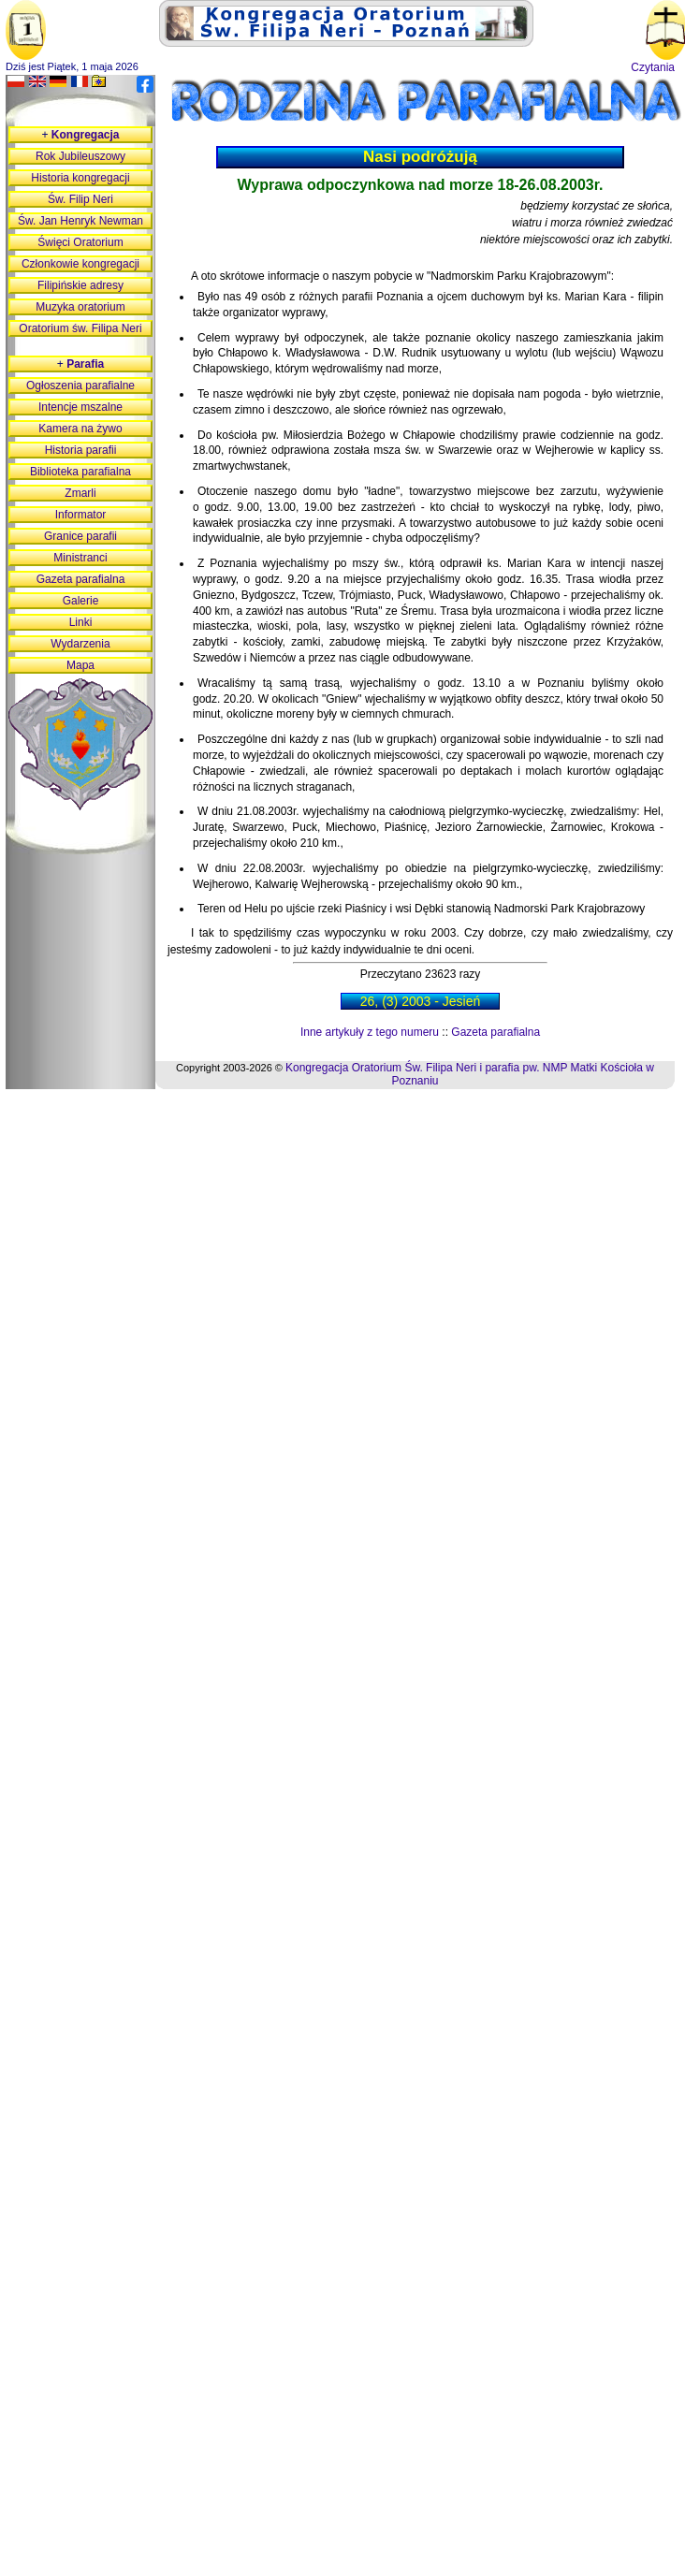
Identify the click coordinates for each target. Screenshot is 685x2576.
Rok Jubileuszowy (80, 156)
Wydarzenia (80, 643)
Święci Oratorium (80, 242)
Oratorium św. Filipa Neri (80, 328)
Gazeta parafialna (495, 1032)
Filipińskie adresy (80, 285)
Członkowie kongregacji (80, 263)
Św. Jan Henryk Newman (80, 220)
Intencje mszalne (80, 407)
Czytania (653, 67)
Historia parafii (81, 450)
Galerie (81, 600)
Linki (81, 622)
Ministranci (80, 557)
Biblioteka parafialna (80, 471)
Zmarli (80, 493)
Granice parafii (80, 536)
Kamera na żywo (80, 428)
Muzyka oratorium (80, 306)
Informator (81, 514)
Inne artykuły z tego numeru (369, 1032)
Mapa (80, 665)
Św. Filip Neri (80, 199)
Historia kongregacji (80, 177)
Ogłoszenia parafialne (80, 385)
